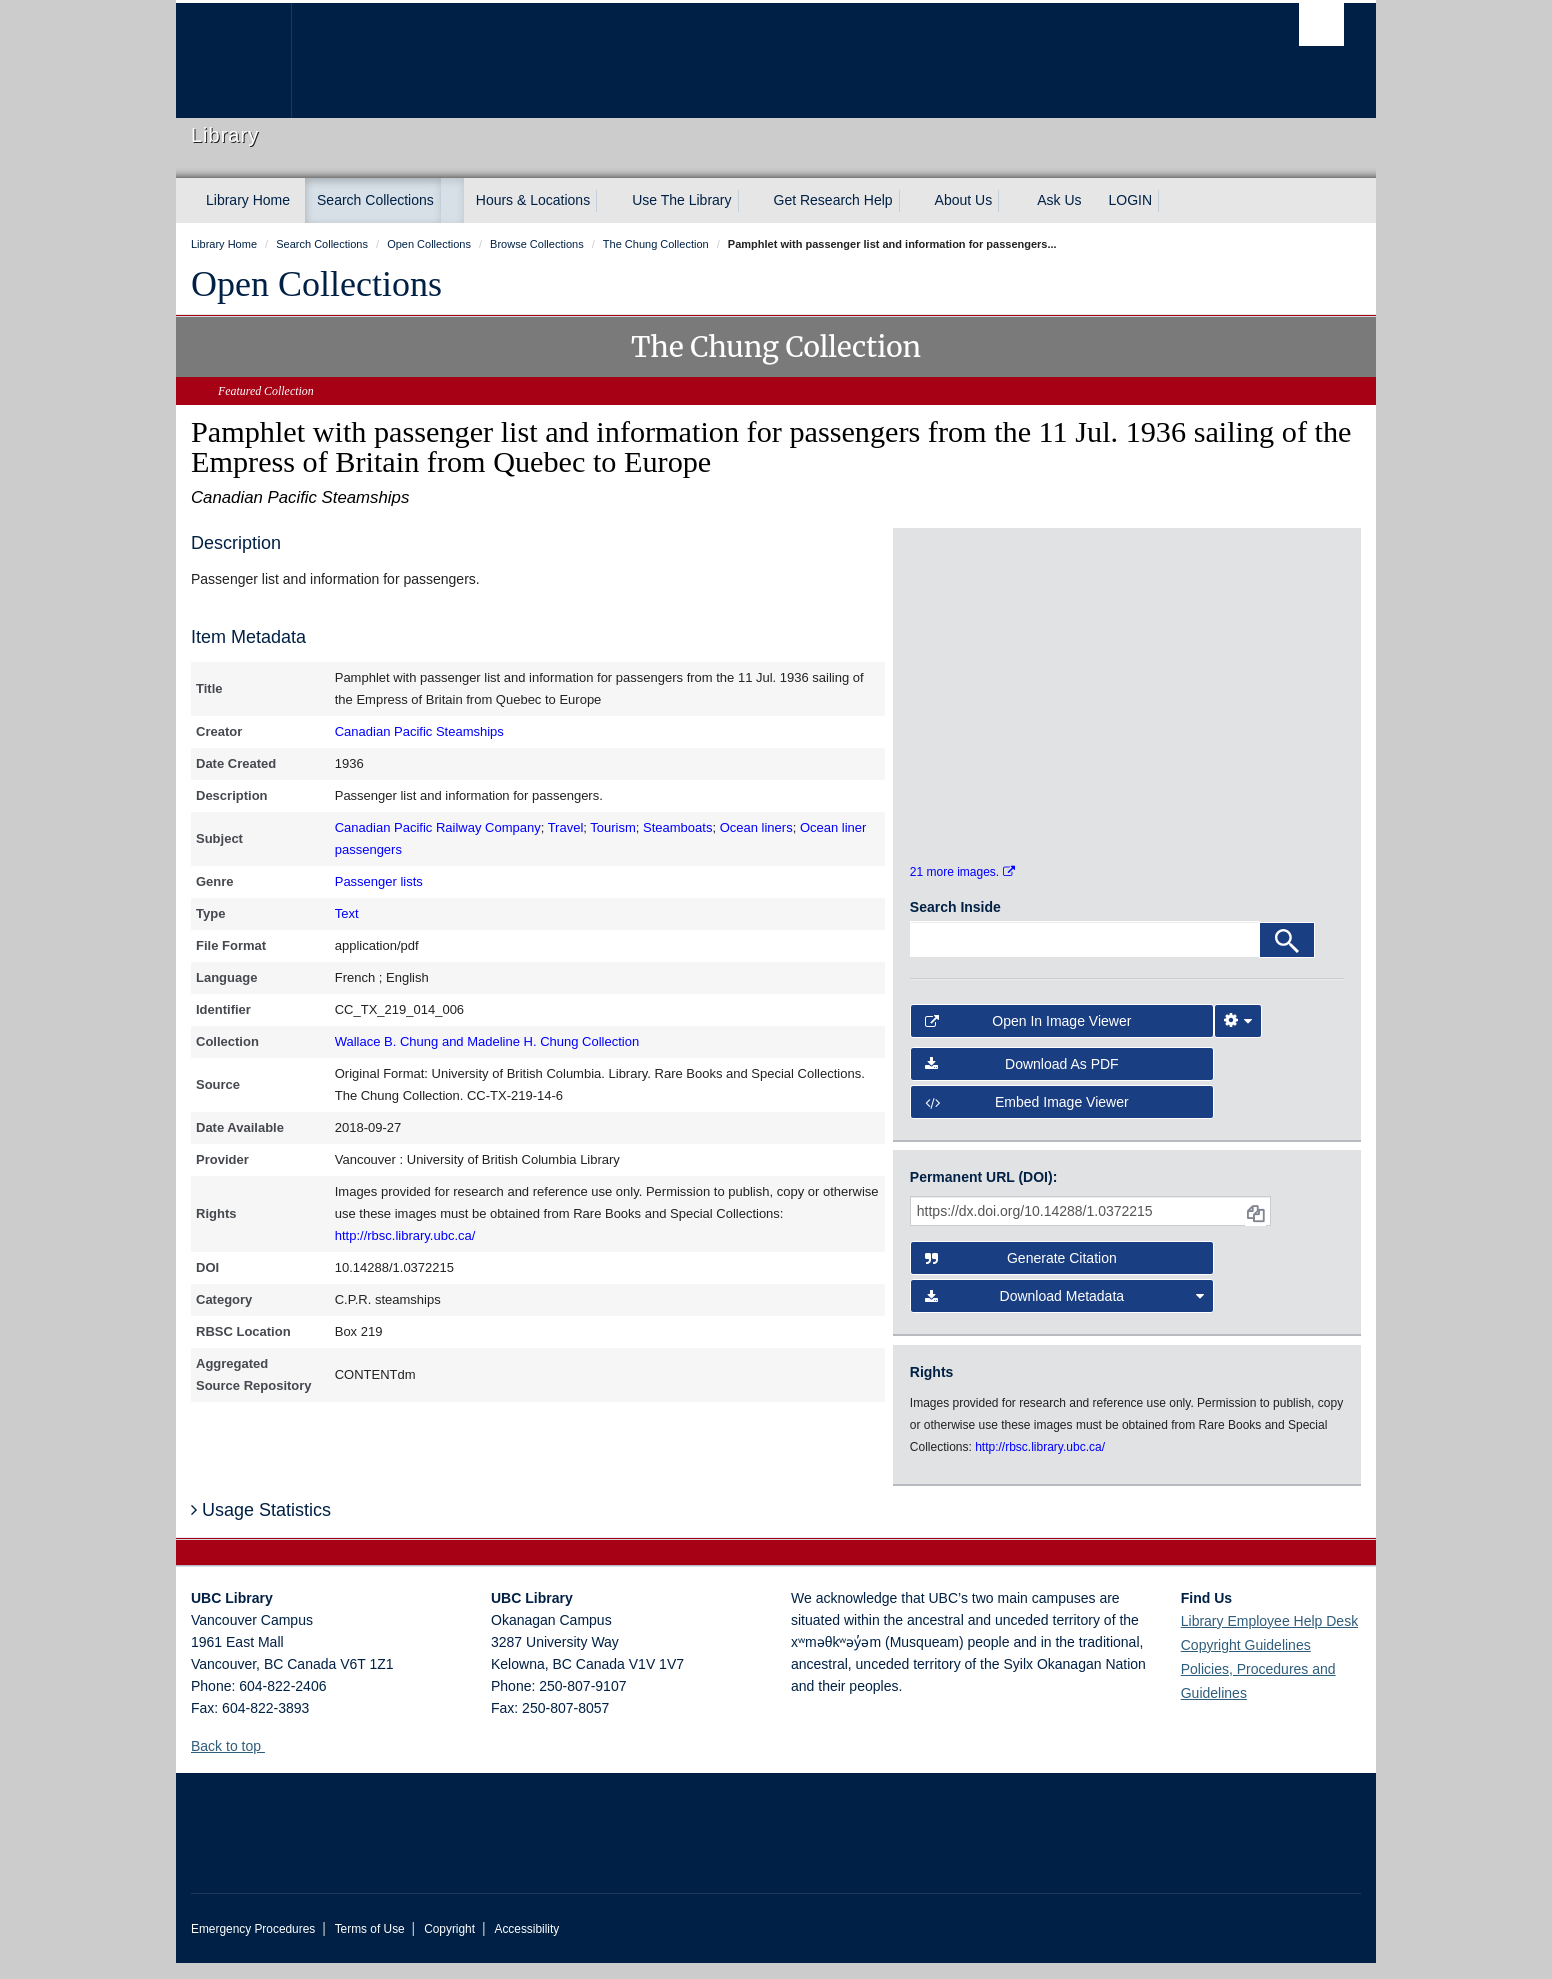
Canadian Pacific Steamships (419, 731)
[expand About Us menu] (1010, 201)
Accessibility (526, 1945)
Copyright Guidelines (1246, 1661)
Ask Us (1059, 200)
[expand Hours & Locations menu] (608, 201)
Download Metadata (1065, 1313)
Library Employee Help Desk (1269, 1637)
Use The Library (681, 200)
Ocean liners (756, 827)
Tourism (613, 827)
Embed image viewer (1027, 1119)
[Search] (1287, 957)
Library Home (248, 200)
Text (347, 913)
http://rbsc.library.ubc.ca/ (405, 1235)
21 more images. (962, 889)
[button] (272, 1761)
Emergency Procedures (253, 1945)
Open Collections (316, 284)
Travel (566, 827)
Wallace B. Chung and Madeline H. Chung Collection (487, 1041)
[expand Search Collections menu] (452, 201)
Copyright (449, 1945)
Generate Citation (1021, 1275)
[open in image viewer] (964, 627)
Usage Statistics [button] (261, 1526)
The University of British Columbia (233, 60)
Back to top (235, 1762)
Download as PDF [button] (1022, 1080)
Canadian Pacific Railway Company (438, 827)
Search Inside (955, 924)
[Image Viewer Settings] (1238, 1038)
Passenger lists (379, 881)
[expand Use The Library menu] (750, 201)
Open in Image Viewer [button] (1028, 1038)
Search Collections (375, 200)
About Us (964, 200)
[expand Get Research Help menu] (911, 201)
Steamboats (677, 827)
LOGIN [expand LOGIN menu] (1131, 200)
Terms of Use (370, 1945)
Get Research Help (833, 200)
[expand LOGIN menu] (1170, 201)
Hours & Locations (533, 200)
